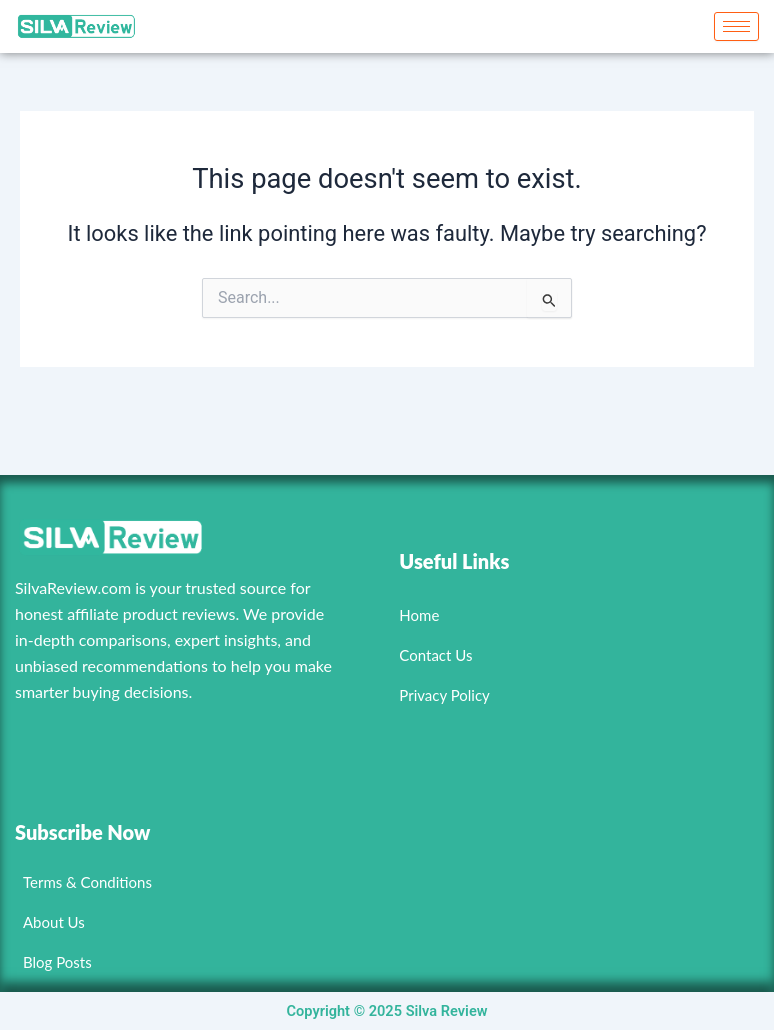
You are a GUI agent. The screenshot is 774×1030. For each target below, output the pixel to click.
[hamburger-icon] (736, 26)
